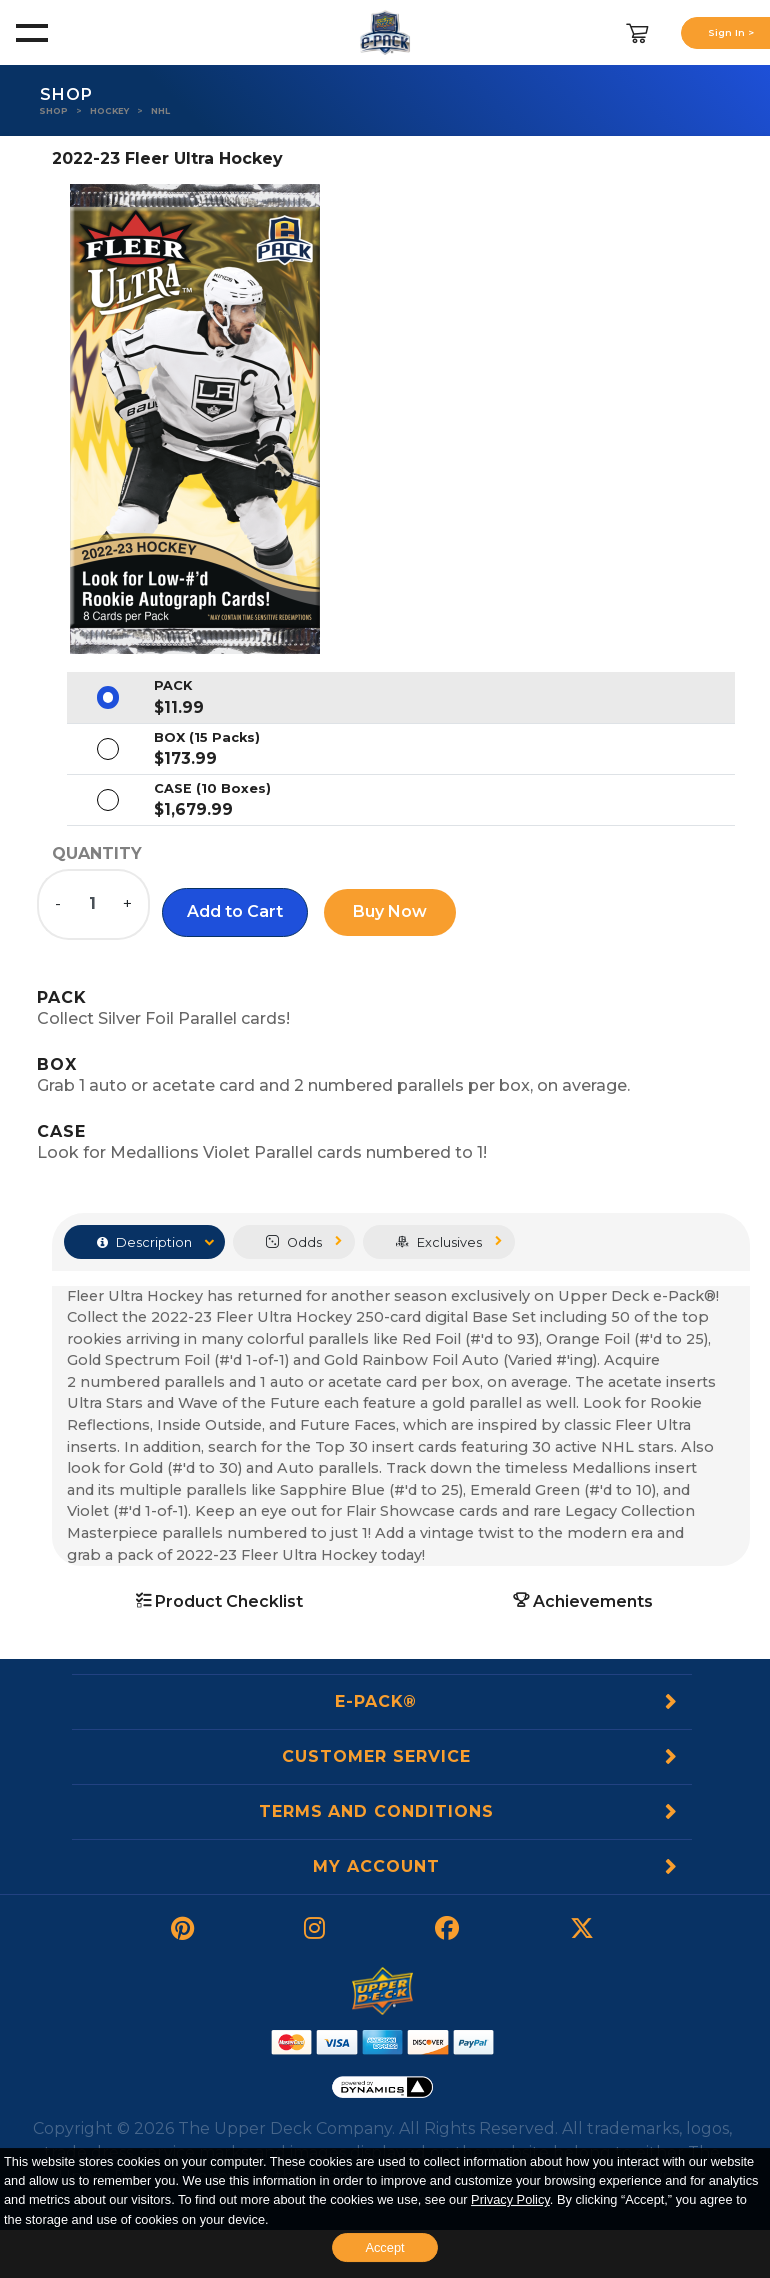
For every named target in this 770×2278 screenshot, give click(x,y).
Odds (294, 1242)
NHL (160, 111)
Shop (53, 111)
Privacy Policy (510, 2199)
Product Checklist (219, 1601)
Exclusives (439, 1242)
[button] (235, 912)
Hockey (109, 111)
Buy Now (390, 911)
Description (144, 1242)
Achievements (583, 1601)
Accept (384, 2247)
